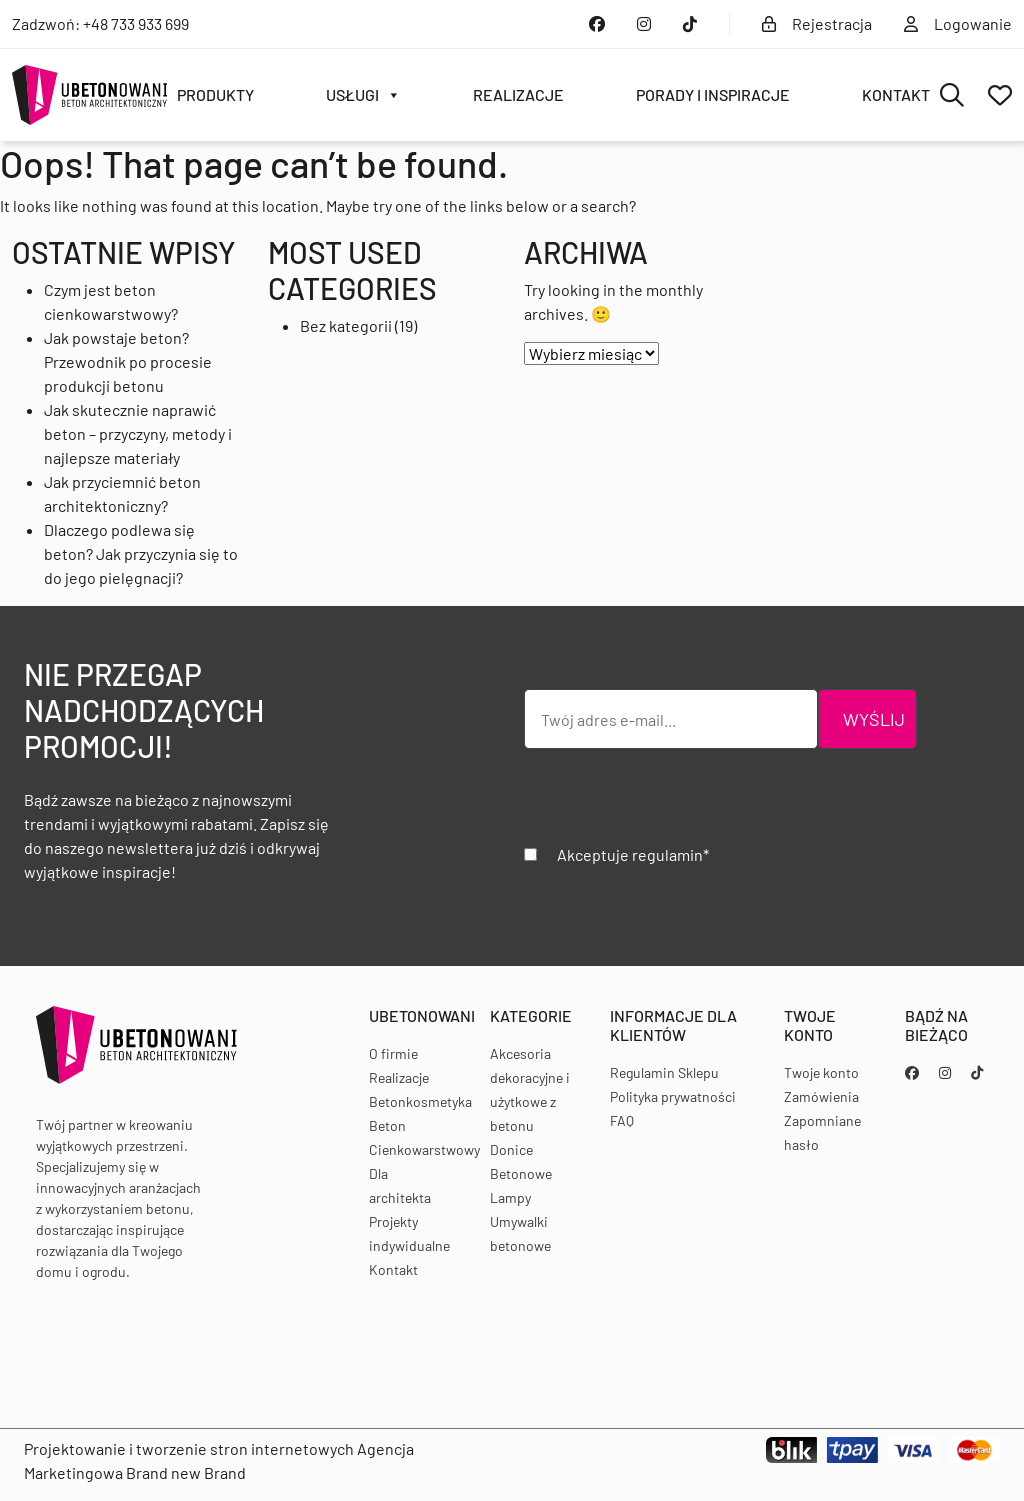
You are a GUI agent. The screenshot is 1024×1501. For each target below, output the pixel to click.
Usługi (363, 95)
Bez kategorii (346, 325)
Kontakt (896, 94)
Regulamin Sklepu (664, 1072)
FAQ (622, 1120)
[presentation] (676, 804)
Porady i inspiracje (713, 94)
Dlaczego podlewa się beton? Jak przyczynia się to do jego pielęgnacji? (141, 553)
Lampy (510, 1197)
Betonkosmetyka (420, 1101)
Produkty (215, 94)
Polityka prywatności (673, 1096)
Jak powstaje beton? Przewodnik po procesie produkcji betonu (128, 361)
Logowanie (958, 23)
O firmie (393, 1053)
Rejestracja (817, 23)
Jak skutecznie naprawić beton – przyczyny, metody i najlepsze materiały (138, 433)
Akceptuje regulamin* (633, 854)
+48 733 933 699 (136, 23)
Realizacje (518, 94)
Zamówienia (821, 1096)
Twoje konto (821, 1072)
